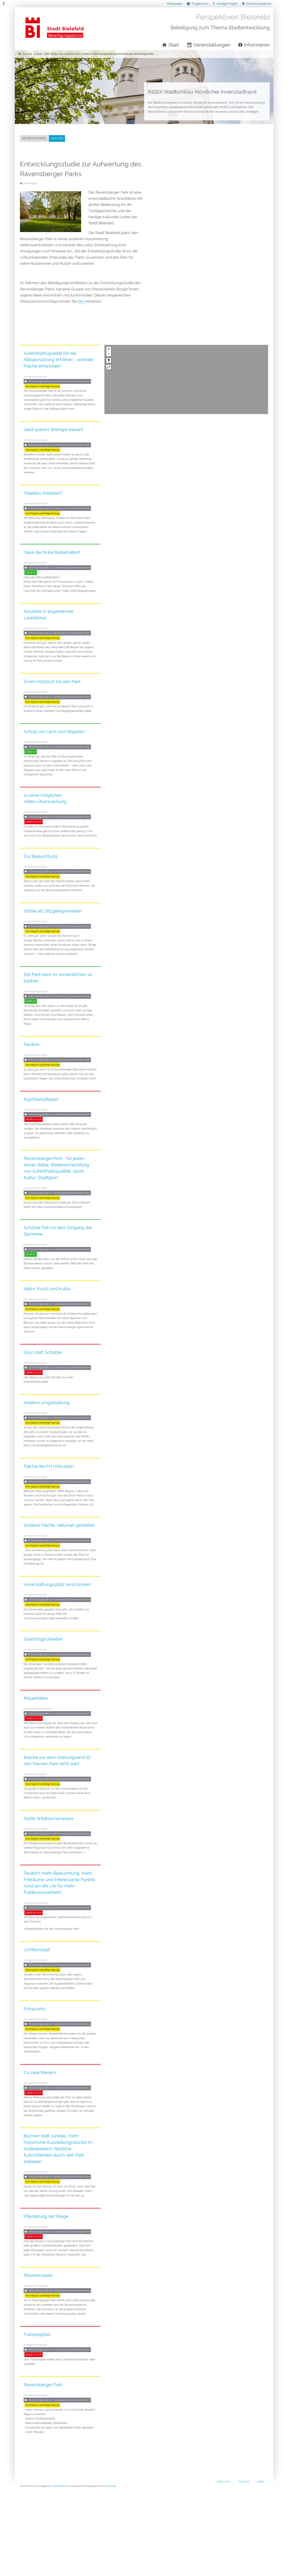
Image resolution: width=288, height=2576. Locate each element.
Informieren (257, 45)
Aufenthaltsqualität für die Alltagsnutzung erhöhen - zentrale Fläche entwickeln (58, 362)
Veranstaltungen (211, 45)
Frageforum (200, 3)
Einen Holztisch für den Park (52, 706)
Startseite (27, 54)
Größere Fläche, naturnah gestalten (59, 1584)
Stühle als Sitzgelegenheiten (53, 946)
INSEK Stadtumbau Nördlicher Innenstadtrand (67, 54)
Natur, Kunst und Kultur (47, 1337)
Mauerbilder (36, 1761)
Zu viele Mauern (40, 2143)
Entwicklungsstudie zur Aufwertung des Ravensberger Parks (123, 54)
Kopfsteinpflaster (41, 1144)
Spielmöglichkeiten (43, 1700)
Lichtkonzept (37, 2017)
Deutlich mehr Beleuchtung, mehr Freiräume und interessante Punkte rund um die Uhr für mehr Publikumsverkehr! (59, 1949)
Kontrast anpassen (259, 3)
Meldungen (174, 3)
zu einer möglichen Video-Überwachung (45, 826)
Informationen (34, 138)
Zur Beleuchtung (41, 890)
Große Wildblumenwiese (49, 1884)
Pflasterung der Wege (46, 2290)
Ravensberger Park (43, 2467)
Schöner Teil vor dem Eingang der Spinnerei (58, 1278)
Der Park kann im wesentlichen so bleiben (58, 1015)
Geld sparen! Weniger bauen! (53, 438)
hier (81, 303)
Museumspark (38, 2356)
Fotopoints (34, 2078)
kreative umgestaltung (47, 1453)
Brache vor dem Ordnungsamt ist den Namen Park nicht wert (57, 1825)
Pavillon (32, 1083)
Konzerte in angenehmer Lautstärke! (49, 638)
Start (173, 45)
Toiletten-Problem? (43, 504)
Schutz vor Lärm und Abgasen (54, 758)
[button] (108, 363)
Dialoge (38, 54)
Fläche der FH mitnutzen (49, 1518)
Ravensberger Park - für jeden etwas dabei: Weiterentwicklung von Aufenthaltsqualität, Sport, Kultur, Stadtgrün (56, 1214)
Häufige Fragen (226, 3)
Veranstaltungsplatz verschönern (57, 1644)
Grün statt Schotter (43, 1402)
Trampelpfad (37, 2416)
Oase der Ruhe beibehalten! (52, 569)
